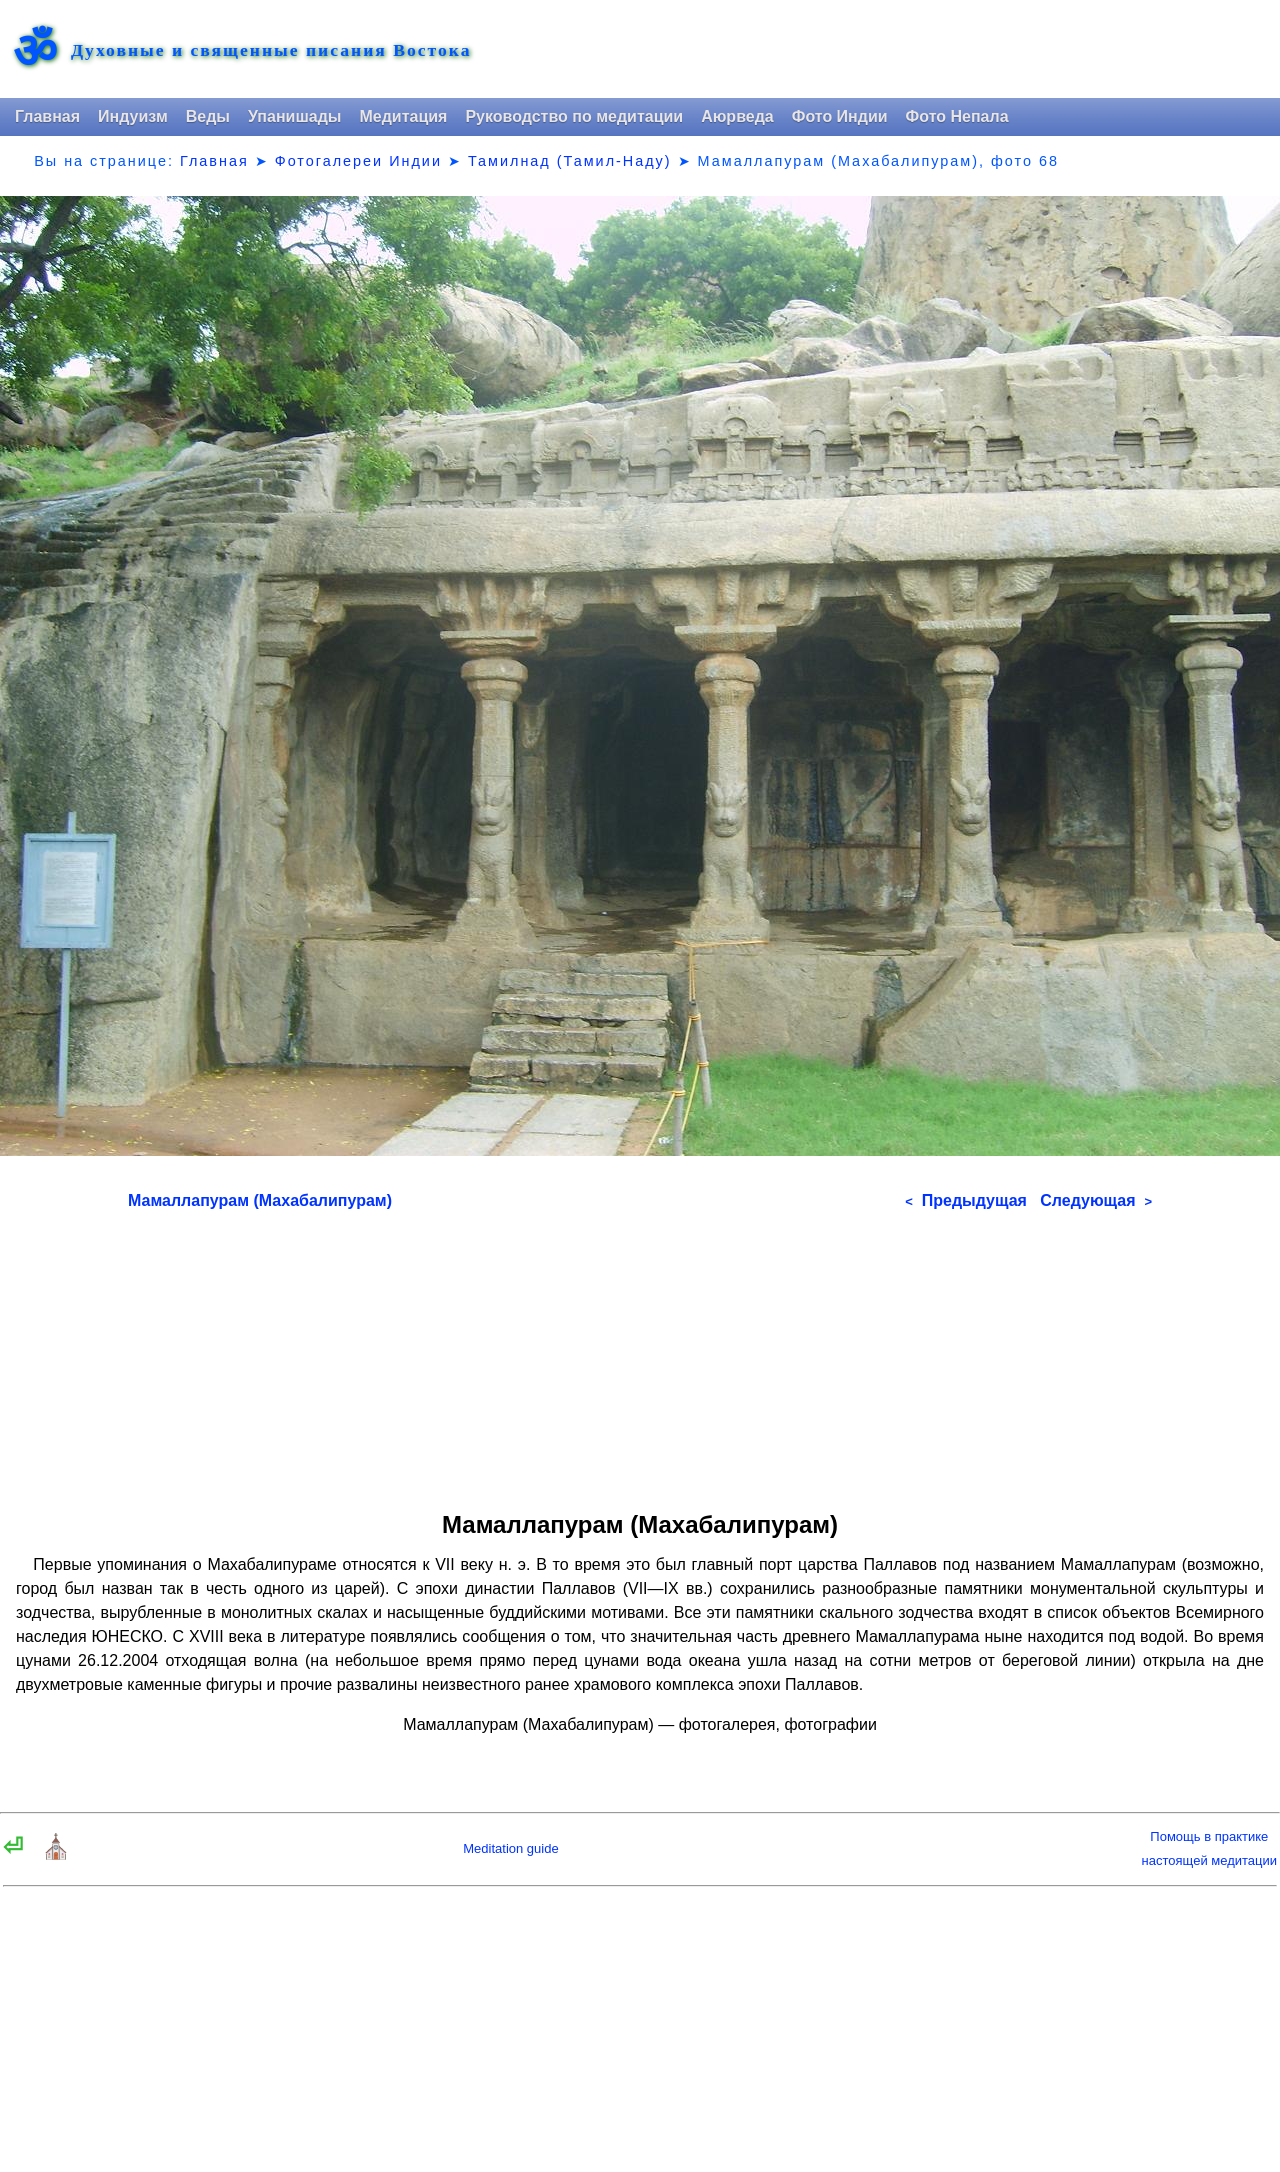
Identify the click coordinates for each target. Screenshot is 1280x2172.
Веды (208, 116)
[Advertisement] (640, 1354)
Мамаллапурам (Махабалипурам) (260, 1200)
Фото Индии (840, 116)
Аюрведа (737, 116)
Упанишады (294, 116)
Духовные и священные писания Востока (271, 51)
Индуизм (133, 116)
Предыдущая (966, 1200)
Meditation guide (510, 1848)
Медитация (403, 116)
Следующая (1096, 1200)
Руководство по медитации (574, 116)
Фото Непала (957, 116)
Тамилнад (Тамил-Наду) (570, 161)
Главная (47, 116)
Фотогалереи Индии (358, 161)
